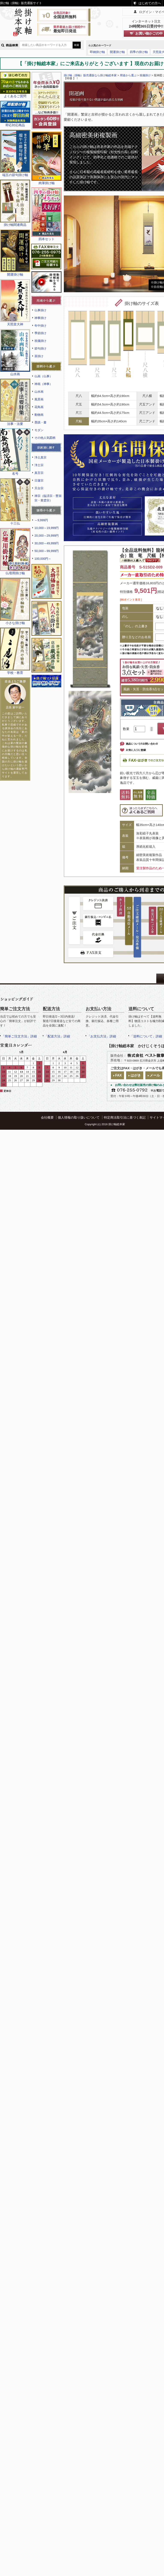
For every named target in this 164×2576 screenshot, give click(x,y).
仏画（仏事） (43, 376)
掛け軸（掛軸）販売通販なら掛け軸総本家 (90, 75)
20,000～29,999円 (46, 535)
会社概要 (47, 1117)
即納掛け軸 (97, 52)
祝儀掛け (40, 340)
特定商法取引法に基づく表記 (125, 1117)
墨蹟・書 (40, 422)
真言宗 (38, 472)
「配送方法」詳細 (57, 1036)
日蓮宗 (38, 480)
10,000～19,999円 (46, 528)
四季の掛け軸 (139, 52)
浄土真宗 (40, 457)
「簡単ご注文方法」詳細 (19, 1036)
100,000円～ (42, 558)
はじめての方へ (150, 3)
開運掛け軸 (117, 52)
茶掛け (38, 356)
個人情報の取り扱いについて (79, 1117)
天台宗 (38, 488)
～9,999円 (41, 520)
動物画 (38, 414)
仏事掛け (40, 310)
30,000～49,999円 (46, 543)
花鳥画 (38, 407)
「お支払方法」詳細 (101, 1036)
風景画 (38, 399)
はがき (136, 1075)
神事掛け (40, 318)
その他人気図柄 (44, 437)
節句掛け (40, 348)
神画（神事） (43, 384)
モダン (38, 430)
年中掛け (40, 325)
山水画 (38, 391)
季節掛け (40, 333)
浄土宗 (38, 465)
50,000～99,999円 (46, 551)
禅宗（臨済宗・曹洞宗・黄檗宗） (47, 498)
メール (155, 1075)
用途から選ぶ (128, 75)
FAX (118, 1075)
